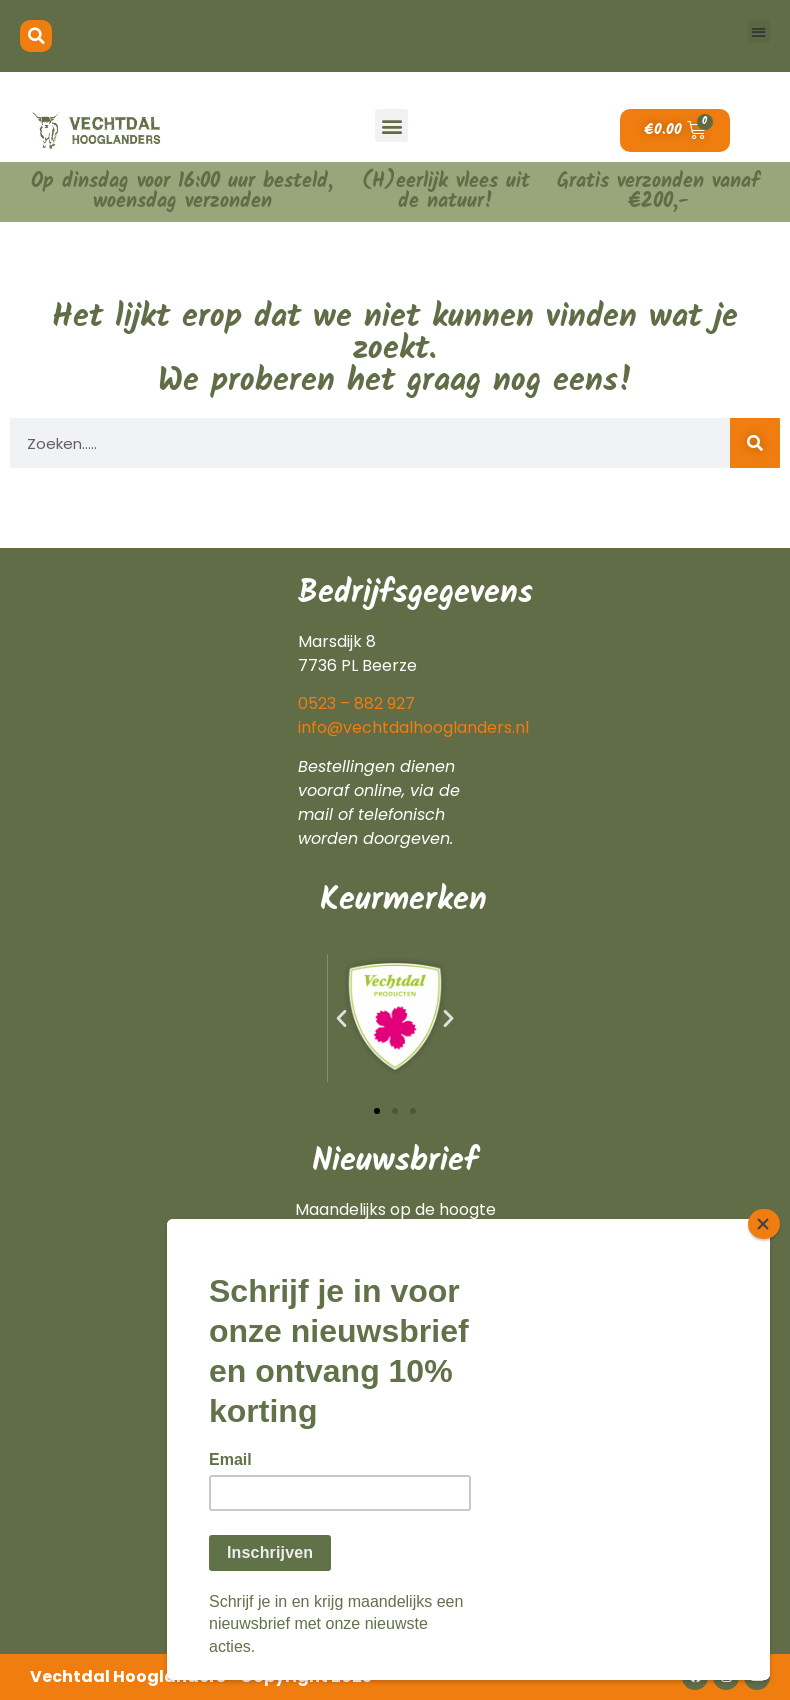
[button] (36, 36)
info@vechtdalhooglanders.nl (413, 727)
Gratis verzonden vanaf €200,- (658, 192)
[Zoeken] (755, 443)
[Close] (764, 1224)
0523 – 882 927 (356, 703)
